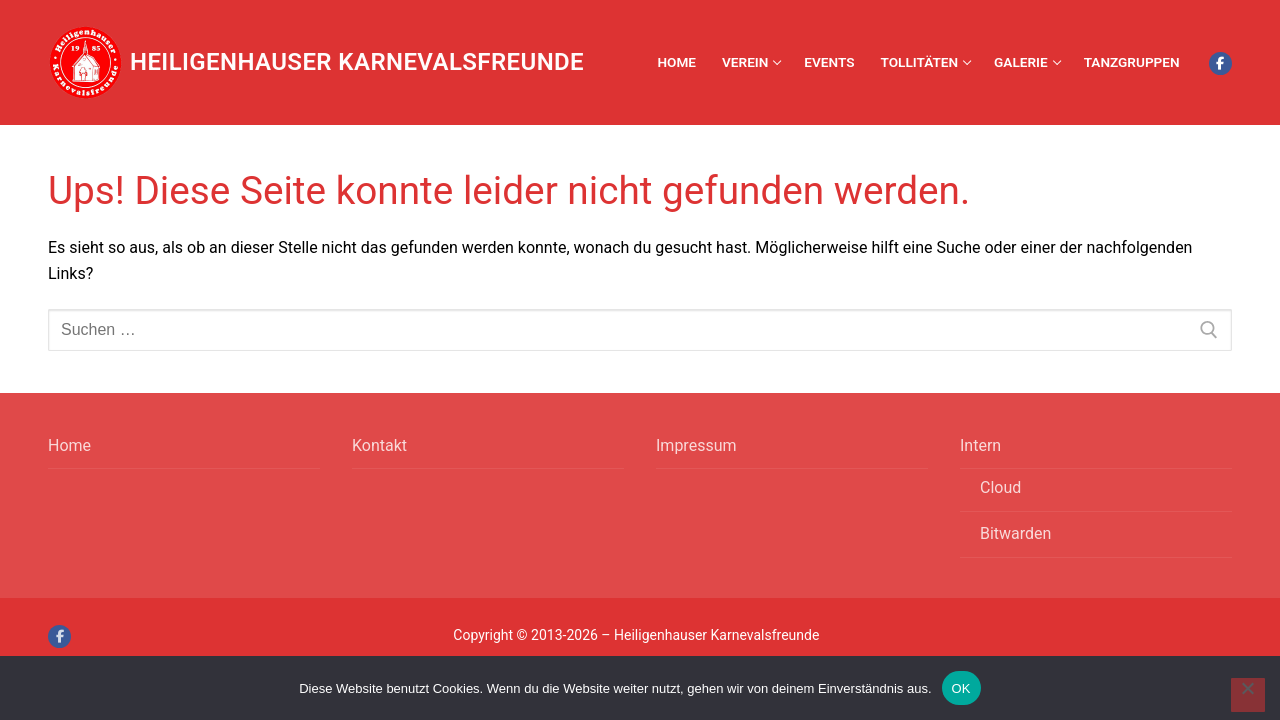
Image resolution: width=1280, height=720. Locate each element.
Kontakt (379, 445)
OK (961, 688)
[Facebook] (1220, 63)
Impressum (696, 445)
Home (69, 445)
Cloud (1000, 487)
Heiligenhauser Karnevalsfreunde (357, 62)
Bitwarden (1015, 533)
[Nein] (1248, 695)
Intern (982, 445)
